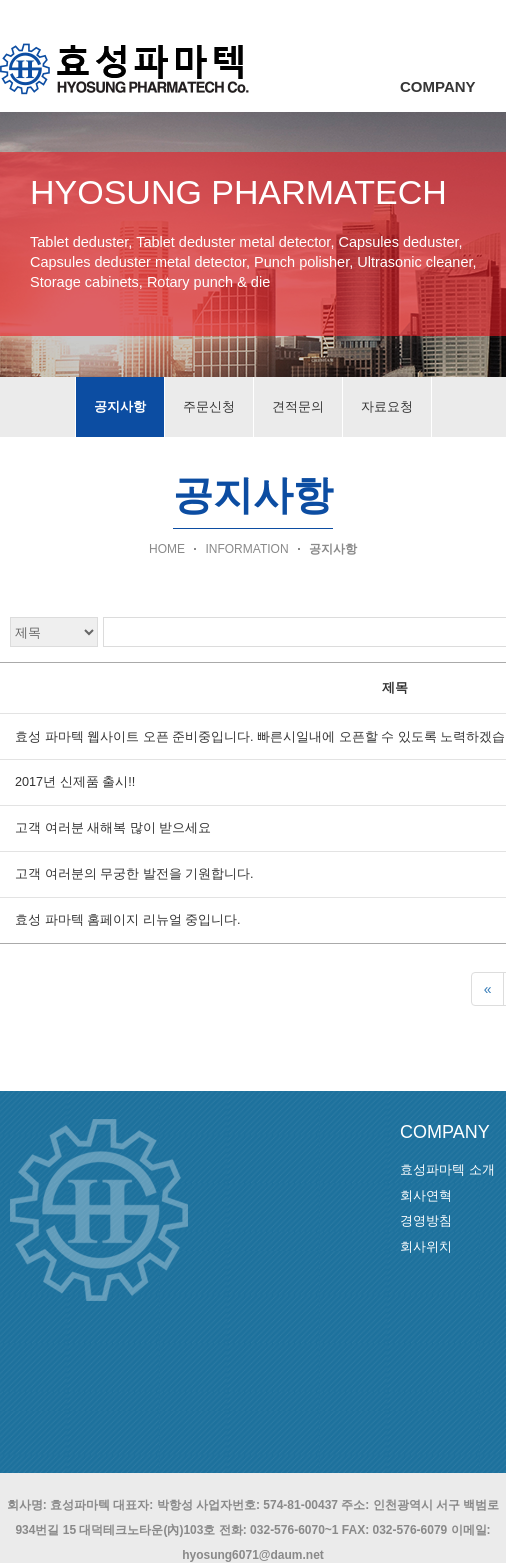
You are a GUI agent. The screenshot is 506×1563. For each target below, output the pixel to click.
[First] (488, 989)
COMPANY (438, 86)
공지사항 (120, 406)
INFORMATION (246, 549)
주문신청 (209, 406)
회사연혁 (426, 1195)
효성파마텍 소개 (447, 1169)
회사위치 (426, 1246)
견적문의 (298, 406)
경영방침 (426, 1220)
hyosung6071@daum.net (253, 1555)
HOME (167, 549)
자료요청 (387, 406)
